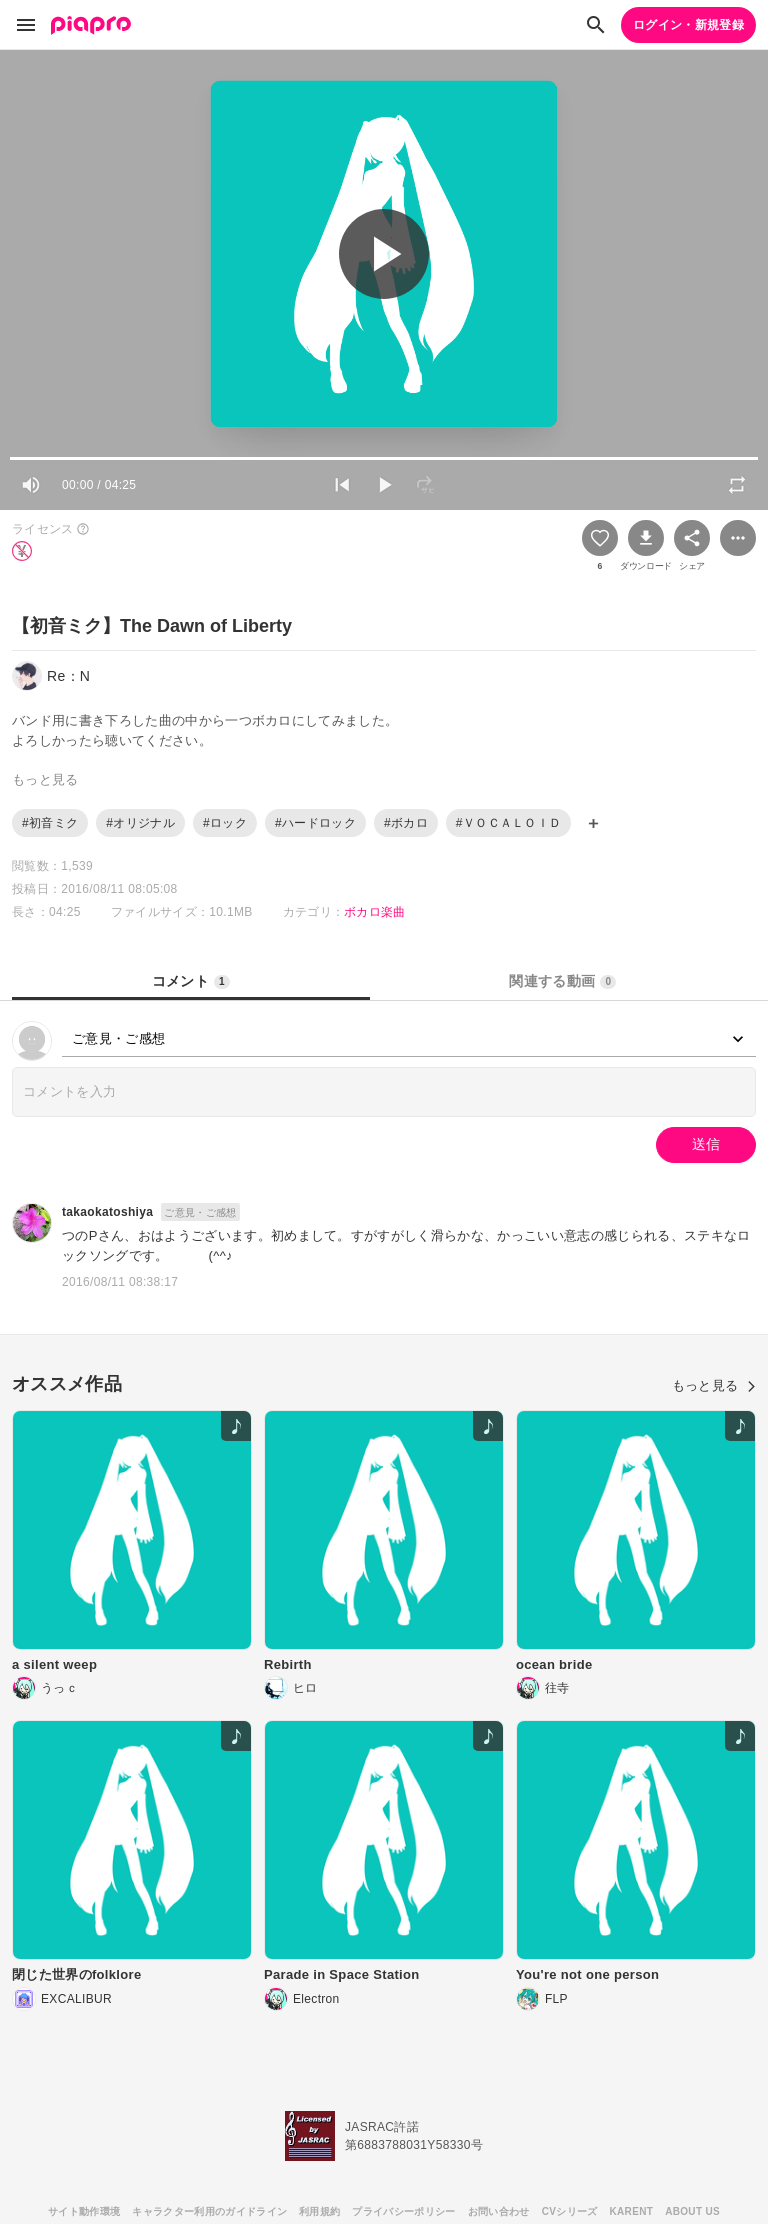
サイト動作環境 (84, 2211)
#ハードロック (315, 823)
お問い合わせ (499, 2211)
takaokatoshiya (107, 1212)
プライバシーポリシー (403, 2211)
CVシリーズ (570, 2211)
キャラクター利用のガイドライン (209, 2211)
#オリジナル (140, 823)
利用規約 (319, 2211)
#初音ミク (50, 823)
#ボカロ (406, 823)
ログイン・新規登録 (688, 25)
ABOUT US (692, 2211)
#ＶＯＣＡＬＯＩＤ (509, 823)
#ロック (225, 823)
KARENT (632, 2211)
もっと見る (714, 1385)
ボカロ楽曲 (375, 912)
